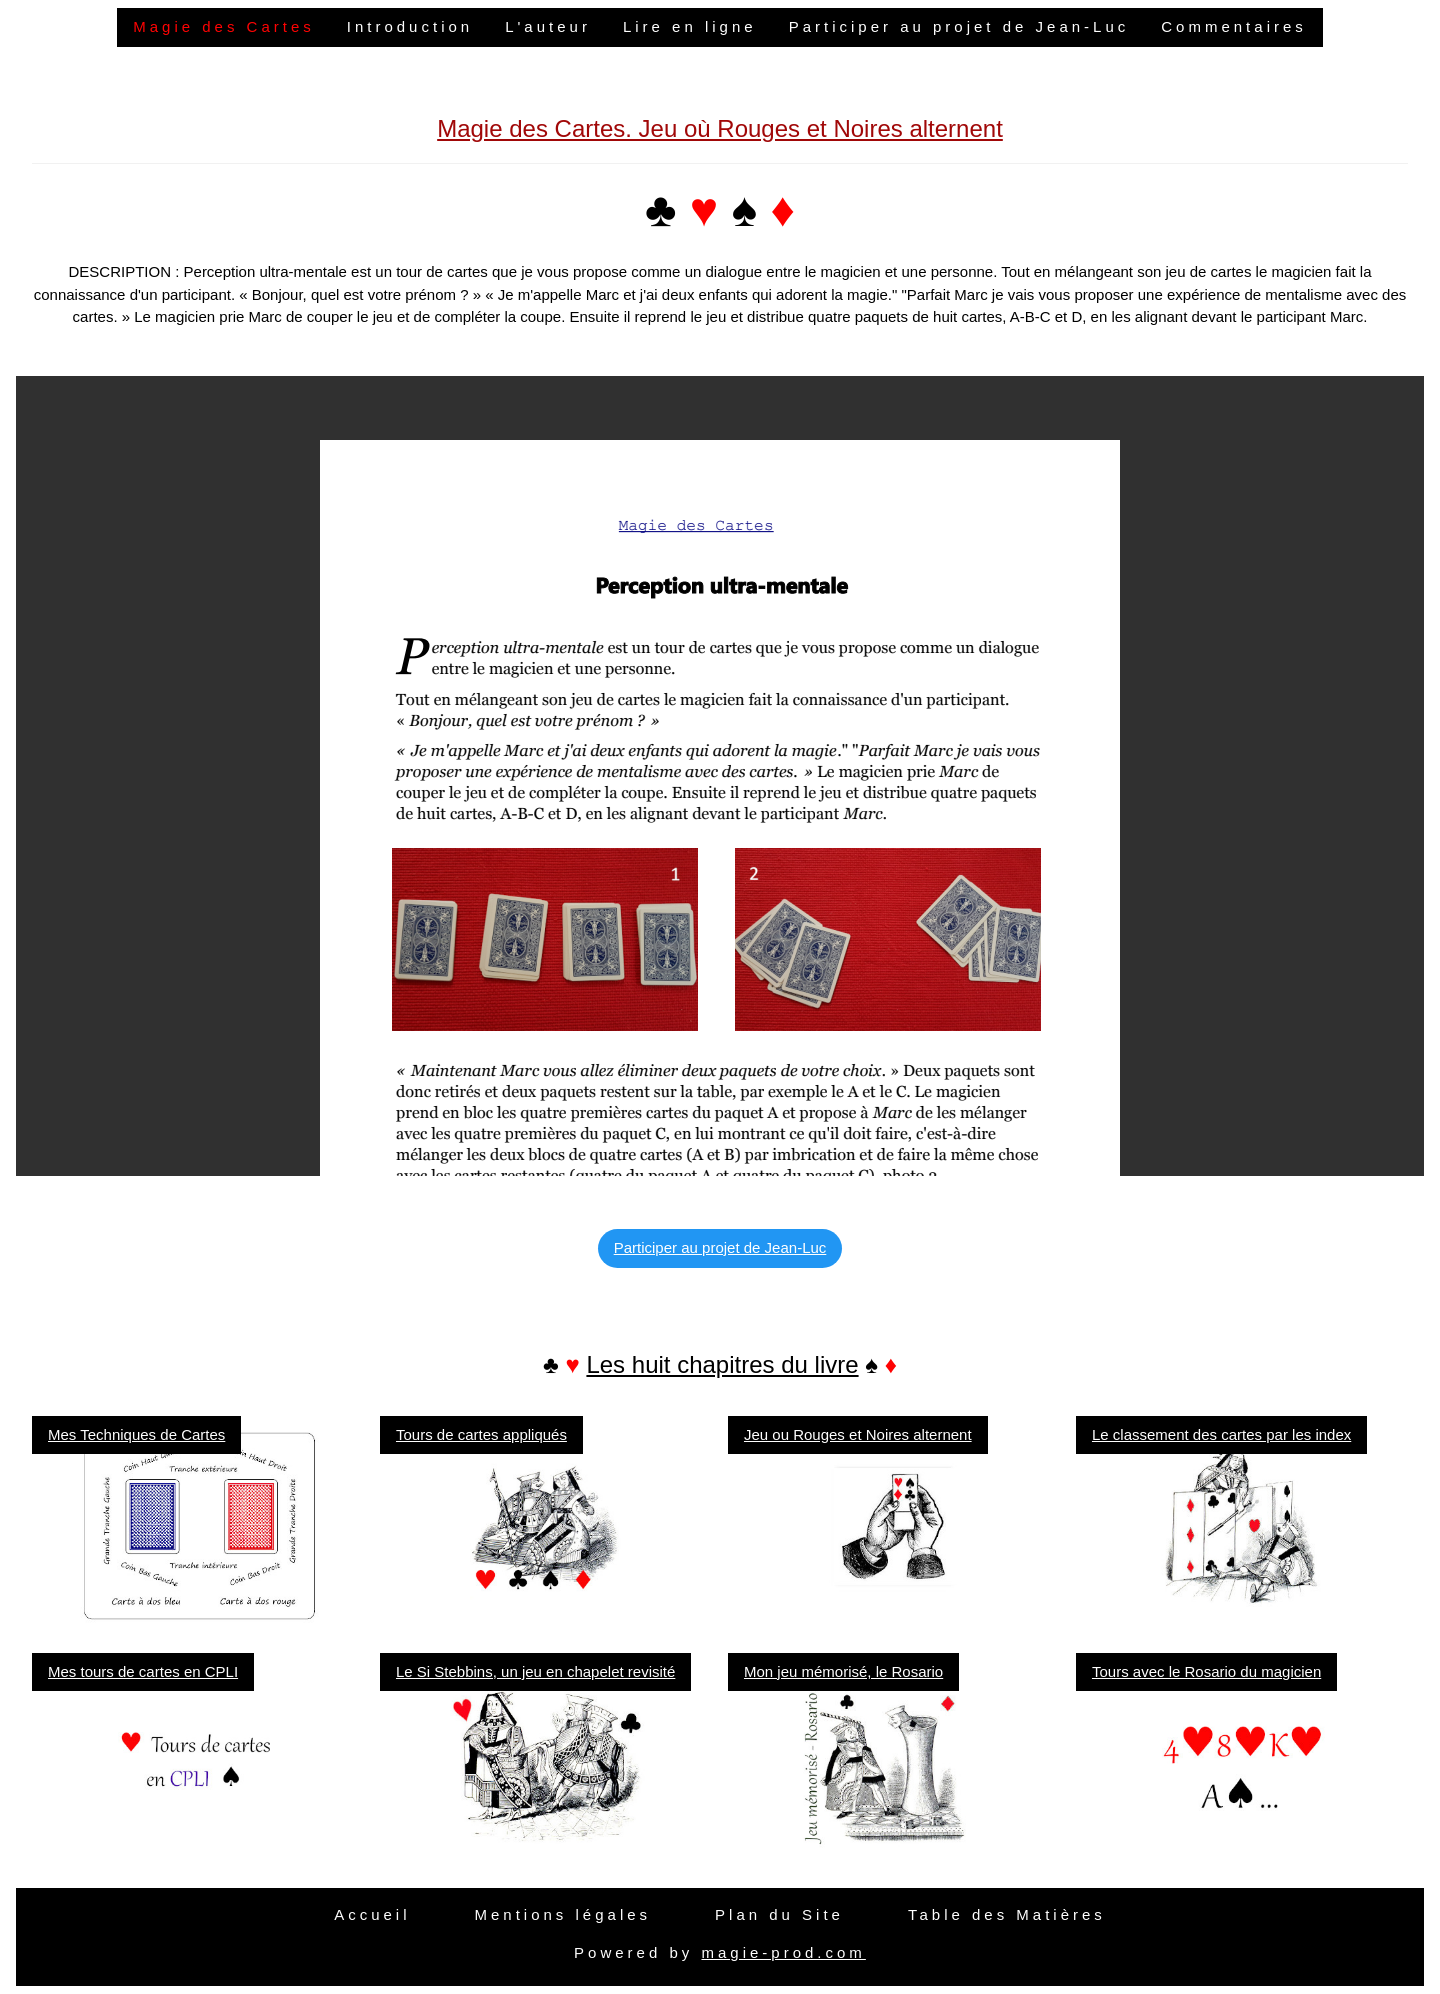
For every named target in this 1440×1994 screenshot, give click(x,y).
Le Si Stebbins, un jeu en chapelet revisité (535, 1671)
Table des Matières (1007, 1914)
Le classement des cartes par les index (1221, 1434)
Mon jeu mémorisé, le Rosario (843, 1671)
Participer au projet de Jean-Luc (959, 26)
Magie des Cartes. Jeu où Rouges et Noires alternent (720, 128)
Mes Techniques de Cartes (136, 1434)
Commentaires (1234, 26)
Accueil (372, 1914)
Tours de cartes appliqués (481, 1434)
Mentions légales (562, 1914)
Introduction (410, 26)
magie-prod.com (783, 1952)
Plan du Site (779, 1914)
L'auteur (548, 26)
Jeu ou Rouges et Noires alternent (858, 1434)
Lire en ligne (690, 26)
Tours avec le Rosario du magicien (1206, 1671)
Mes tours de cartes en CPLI (143, 1671)
